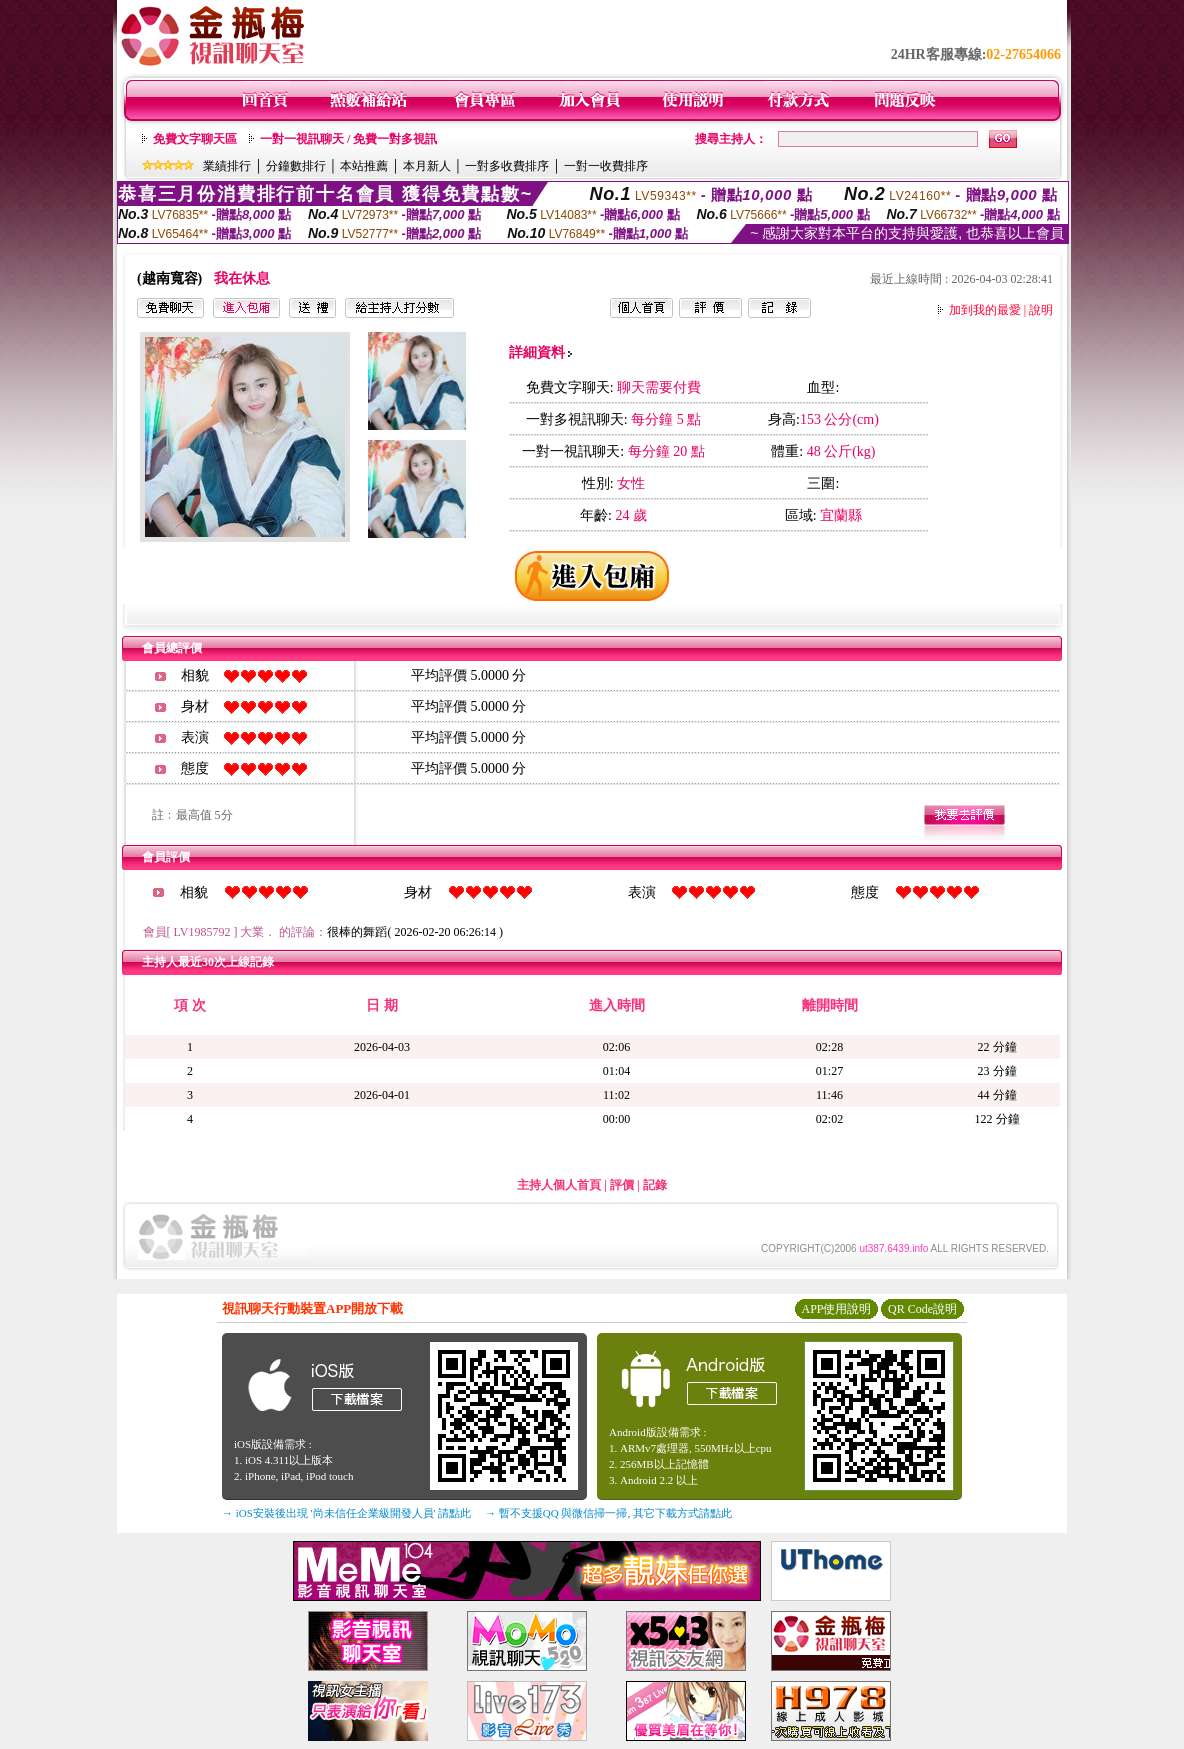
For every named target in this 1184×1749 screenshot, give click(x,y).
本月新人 (427, 166)
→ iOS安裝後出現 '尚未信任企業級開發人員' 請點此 (346, 1513)
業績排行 (227, 166)
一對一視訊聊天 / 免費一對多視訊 (348, 139)
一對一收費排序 (606, 166)
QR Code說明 (922, 1309)
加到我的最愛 (985, 310)
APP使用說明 (836, 1309)
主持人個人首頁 (559, 1185)
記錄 (655, 1185)
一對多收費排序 (507, 166)
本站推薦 (364, 166)
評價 (622, 1185)
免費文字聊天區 (195, 139)
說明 (1041, 310)
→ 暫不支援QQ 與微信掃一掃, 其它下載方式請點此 (608, 1513)
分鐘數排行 (296, 166)
